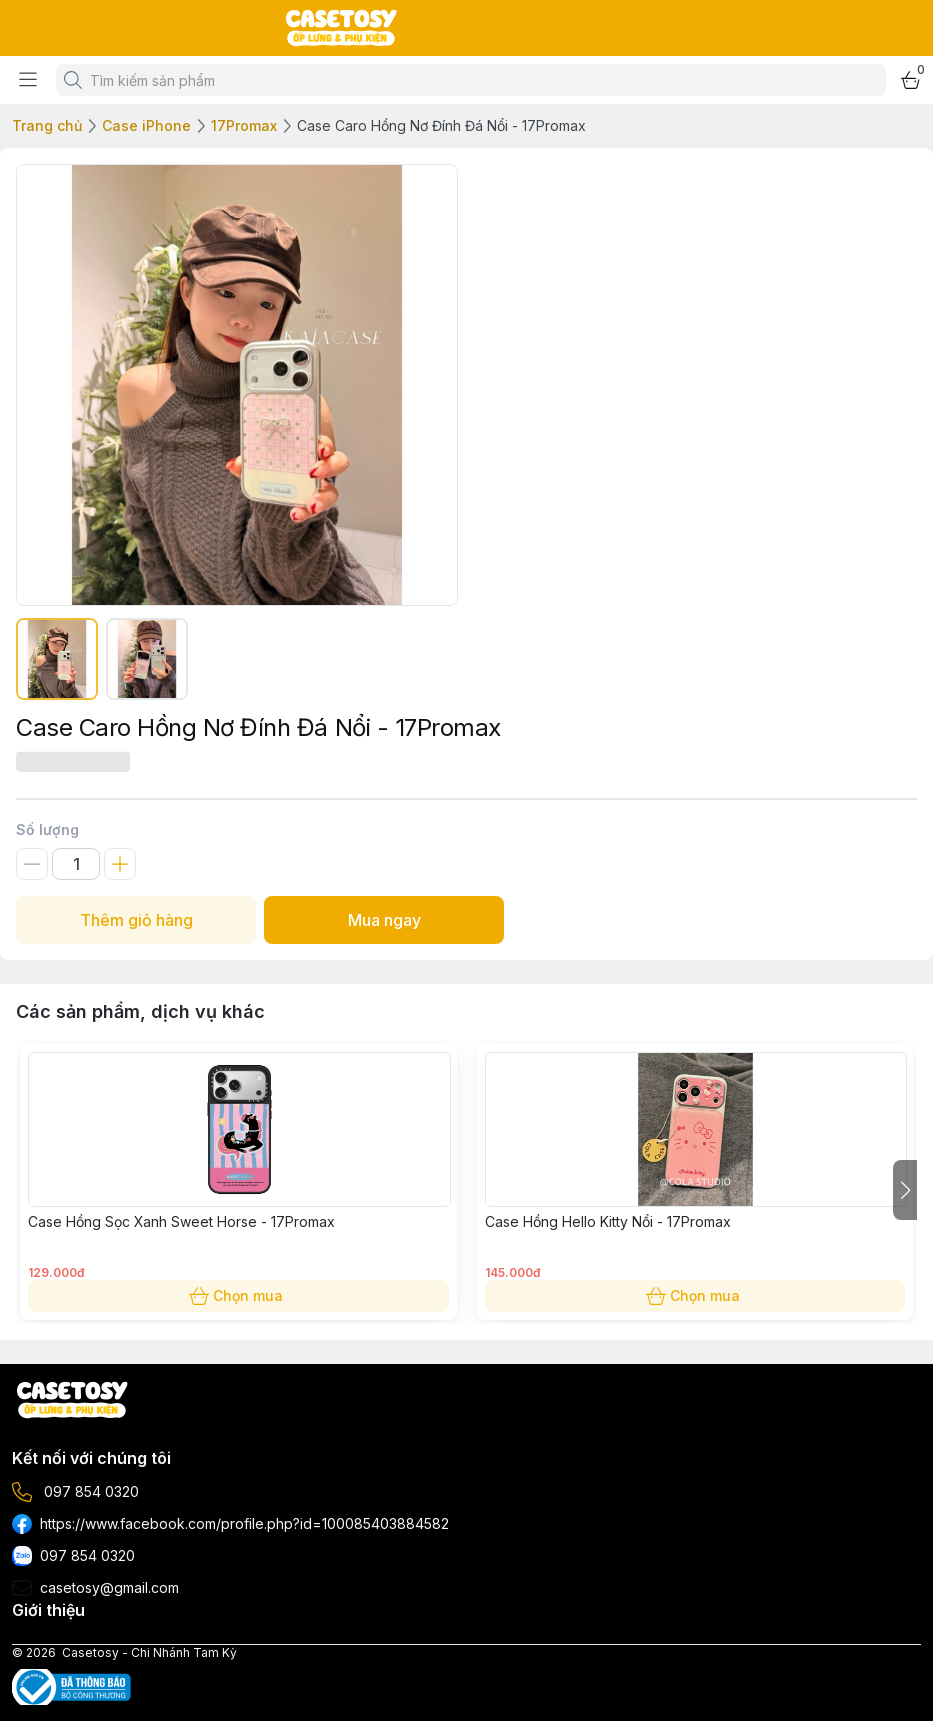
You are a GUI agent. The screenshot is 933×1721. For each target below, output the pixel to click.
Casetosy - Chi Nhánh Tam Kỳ (149, 1652)
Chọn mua (238, 1296)
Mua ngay (384, 920)
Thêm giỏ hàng (136, 920)
